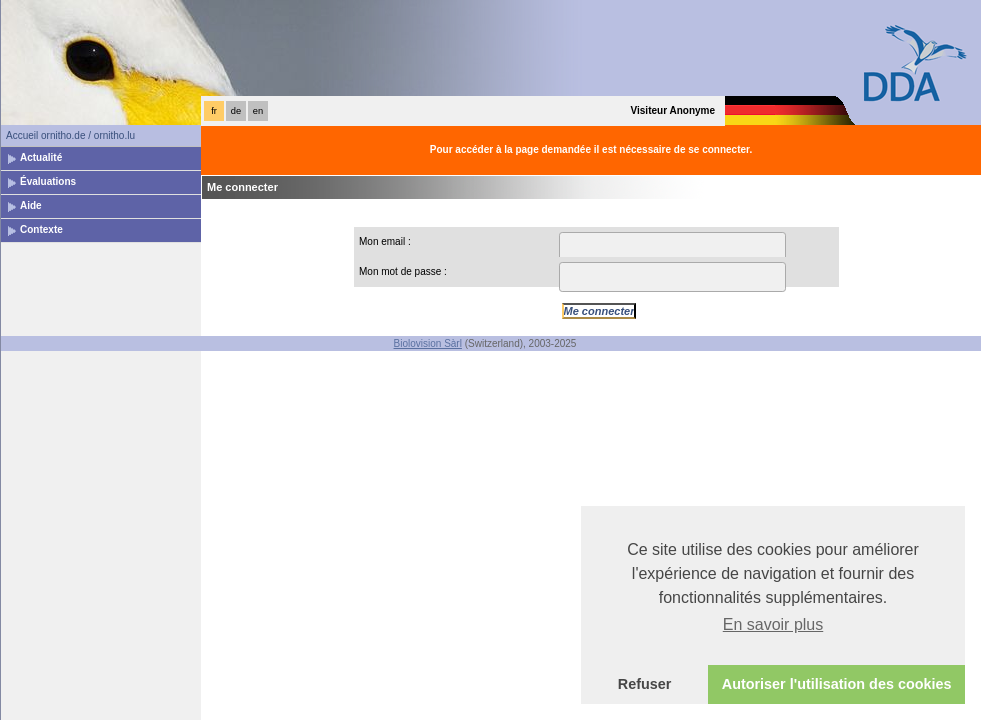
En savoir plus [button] (773, 624)
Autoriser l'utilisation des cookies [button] (837, 684)
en (258, 111)
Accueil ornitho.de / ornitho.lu (70, 135)
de (236, 111)
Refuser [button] (645, 684)
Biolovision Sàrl (428, 343)
